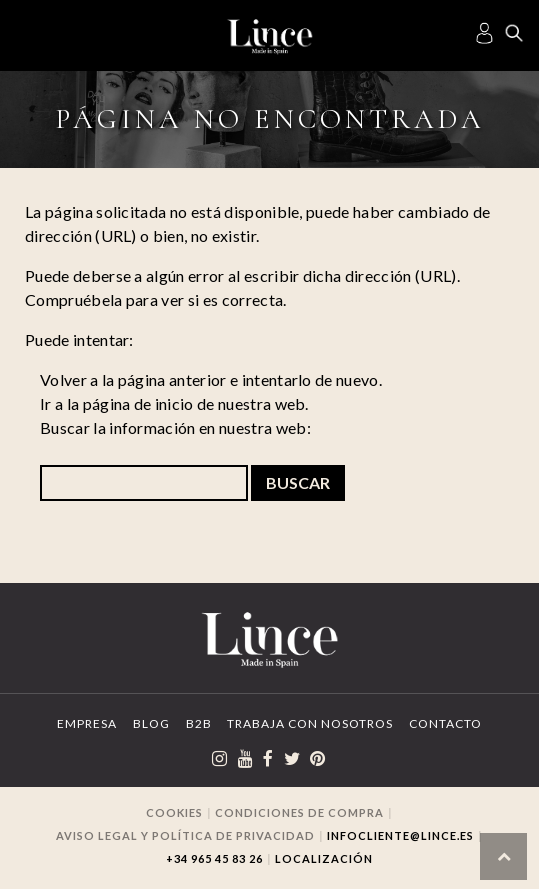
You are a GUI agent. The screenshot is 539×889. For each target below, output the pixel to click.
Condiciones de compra (299, 812)
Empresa (87, 723)
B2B (199, 723)
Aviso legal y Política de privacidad (185, 835)
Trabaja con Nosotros (310, 723)
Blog (151, 723)
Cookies (174, 812)
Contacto (445, 723)
